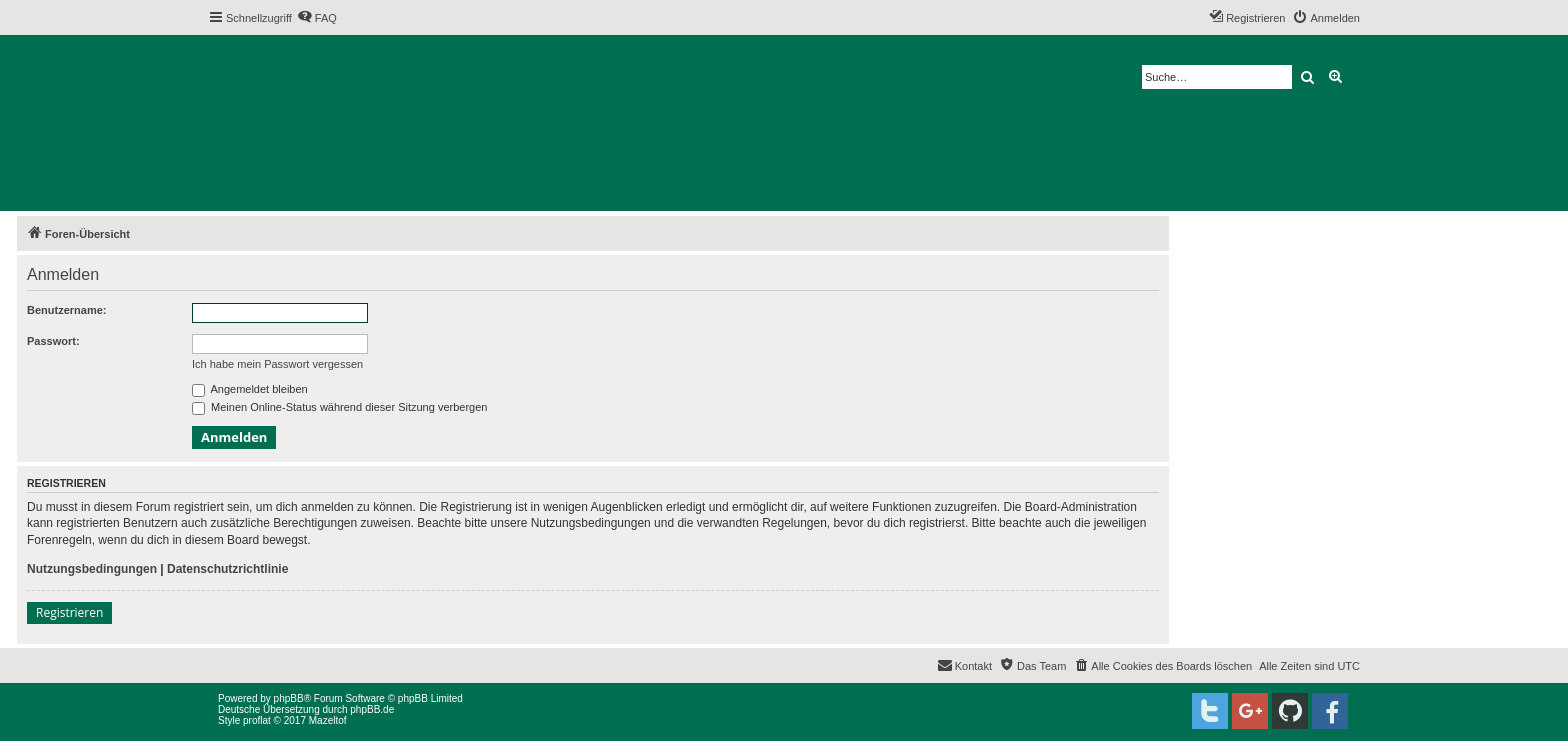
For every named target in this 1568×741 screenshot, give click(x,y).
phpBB (289, 698)
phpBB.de (372, 709)
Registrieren (69, 612)
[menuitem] (317, 18)
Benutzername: (66, 310)
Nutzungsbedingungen (92, 569)
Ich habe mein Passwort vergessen (277, 364)
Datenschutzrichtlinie (227, 569)
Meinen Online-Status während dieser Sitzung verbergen (339, 407)
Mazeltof (328, 720)
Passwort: (53, 341)
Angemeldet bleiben (250, 389)
